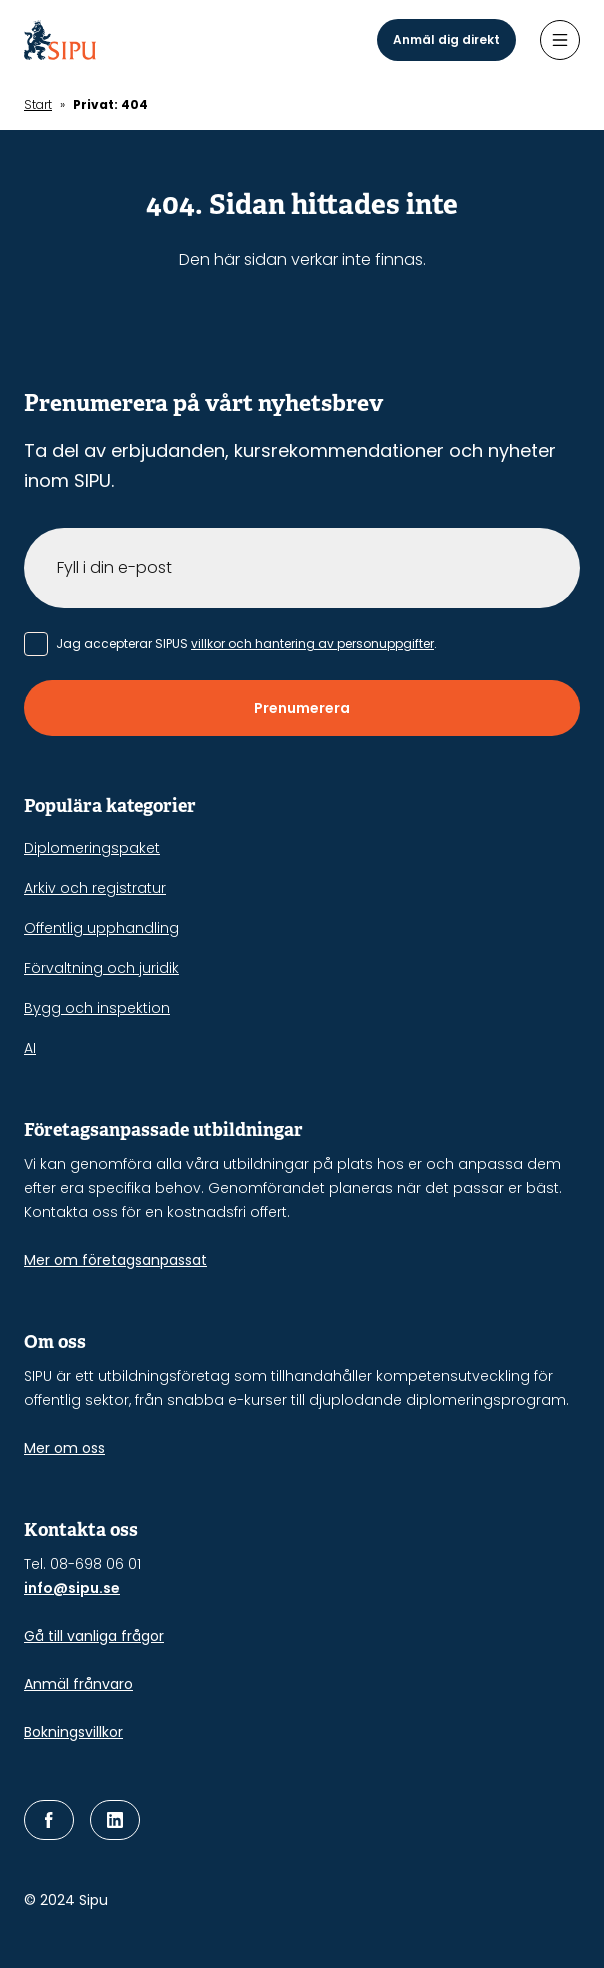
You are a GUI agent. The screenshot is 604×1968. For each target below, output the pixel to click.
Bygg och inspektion (97, 1008)
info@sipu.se (72, 1588)
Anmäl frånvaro (78, 1684)
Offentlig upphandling (101, 928)
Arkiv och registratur (95, 888)
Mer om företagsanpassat (115, 1260)
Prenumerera (302, 708)
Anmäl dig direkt (446, 39)
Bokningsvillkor (73, 1732)
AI (30, 1048)
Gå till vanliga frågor (94, 1636)
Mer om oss (64, 1448)
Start (38, 104)
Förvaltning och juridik (101, 968)
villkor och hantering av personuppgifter (312, 643)
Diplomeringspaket (92, 848)
